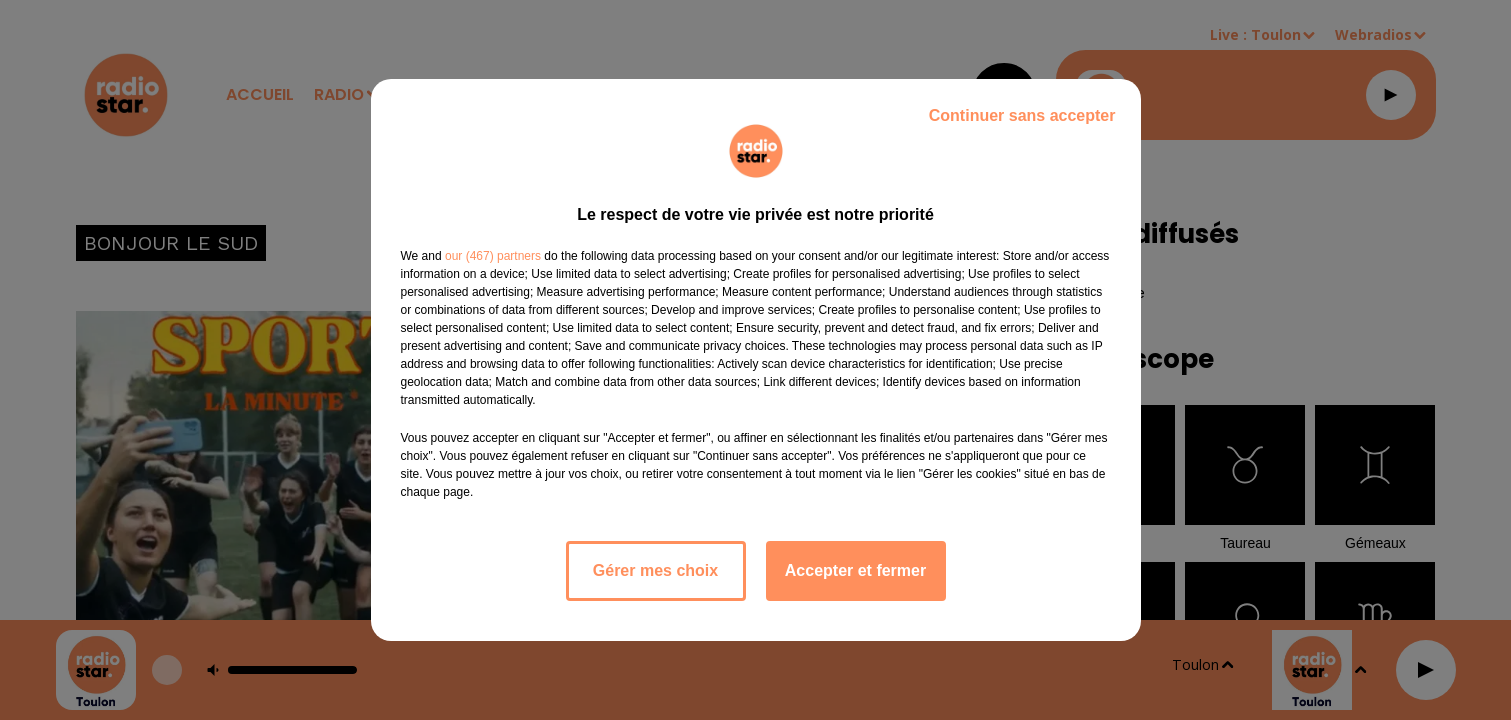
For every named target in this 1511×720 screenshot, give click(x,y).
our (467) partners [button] (493, 256)
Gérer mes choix (655, 570)
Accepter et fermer (855, 570)
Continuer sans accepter (1022, 115)
